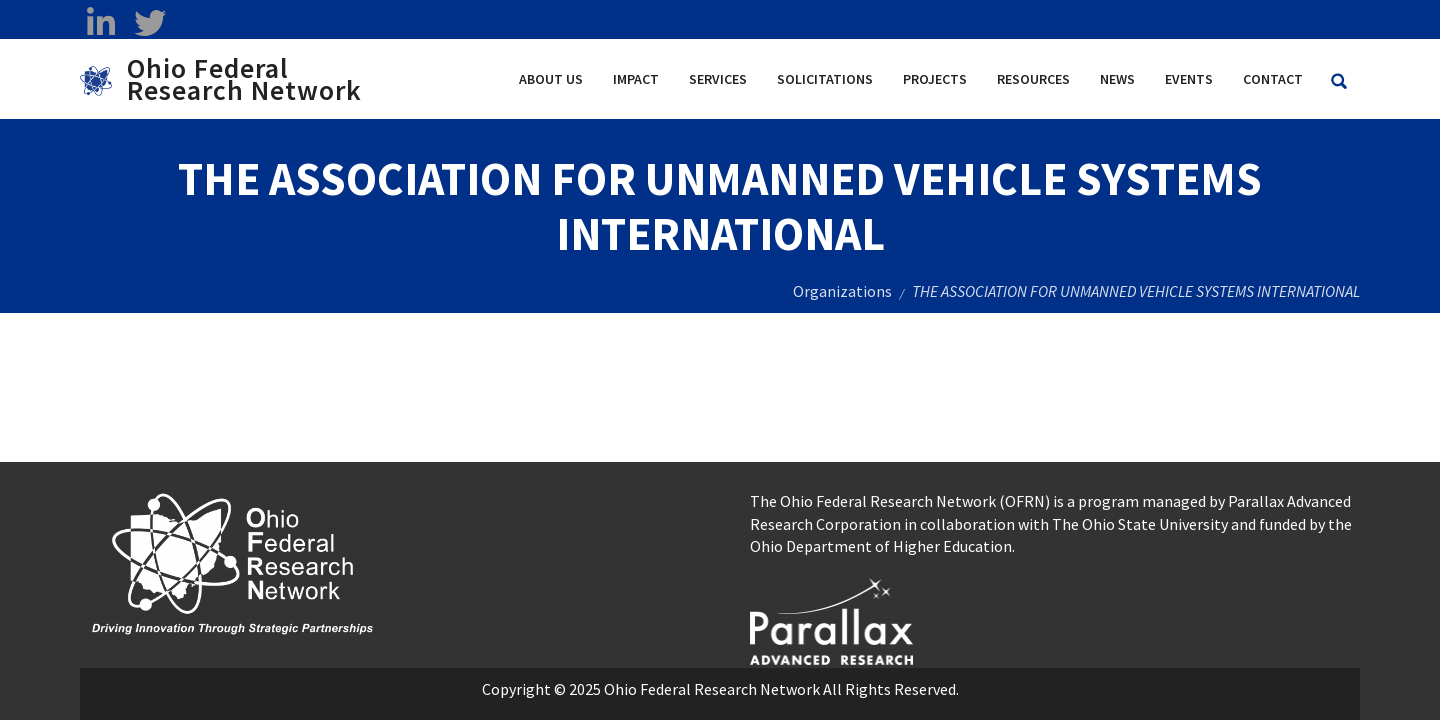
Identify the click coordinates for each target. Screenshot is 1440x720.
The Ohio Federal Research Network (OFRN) (900, 501)
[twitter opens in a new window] (149, 23)
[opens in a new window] (831, 619)
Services (718, 79)
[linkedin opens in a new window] (100, 23)
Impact (636, 79)
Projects (935, 79)
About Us (551, 79)
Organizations (842, 291)
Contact (1273, 79)
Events (1189, 79)
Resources (1033, 79)
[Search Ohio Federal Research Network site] (1339, 81)
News (1117, 79)
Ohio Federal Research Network (244, 79)
